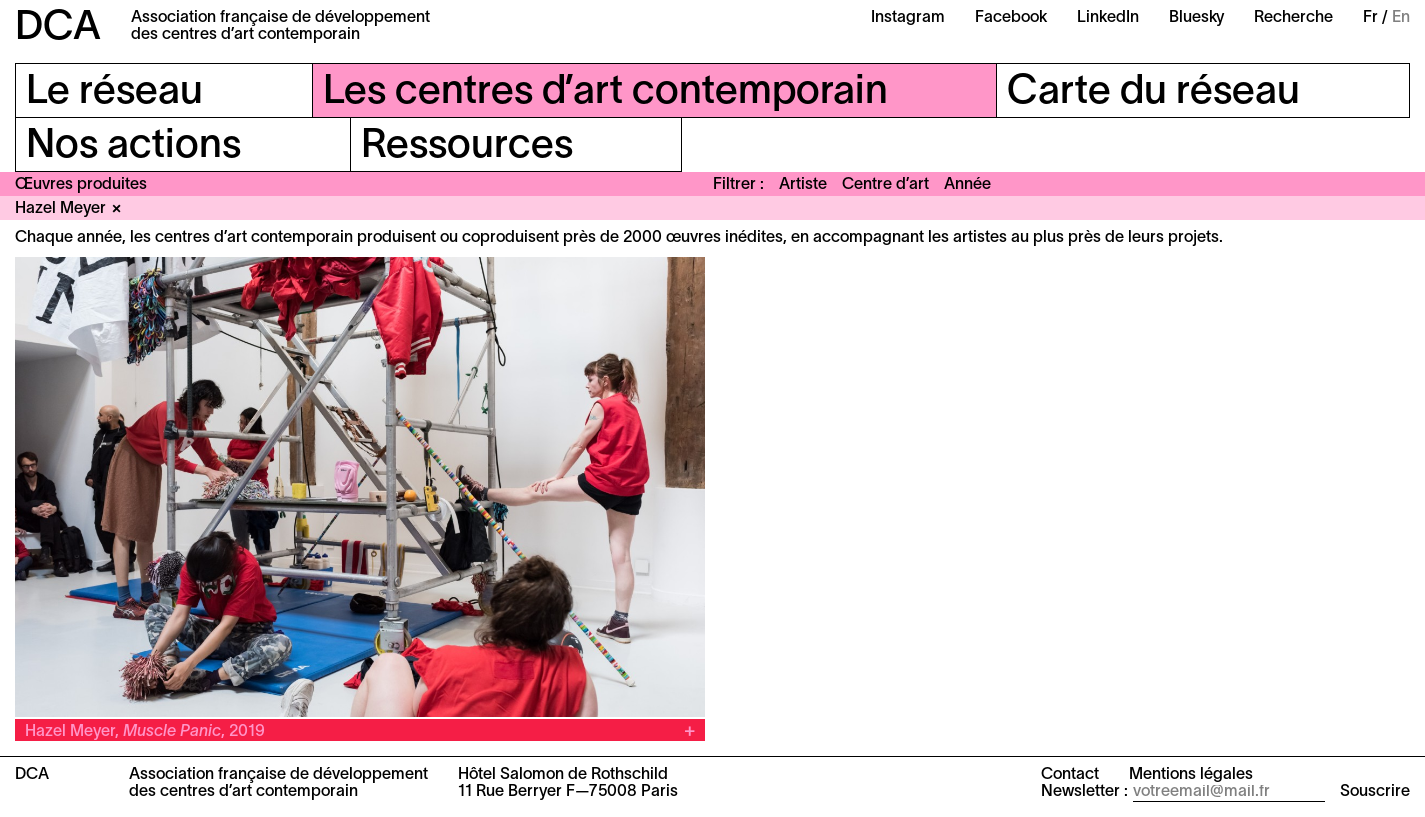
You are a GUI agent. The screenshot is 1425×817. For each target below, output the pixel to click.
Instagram (908, 18)
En (1401, 18)
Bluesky (1196, 18)
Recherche (1293, 18)
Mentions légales (1191, 775)
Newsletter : (1084, 792)
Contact (1070, 775)
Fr (1370, 18)
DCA (58, 28)
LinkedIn (1108, 18)
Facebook (1011, 18)
